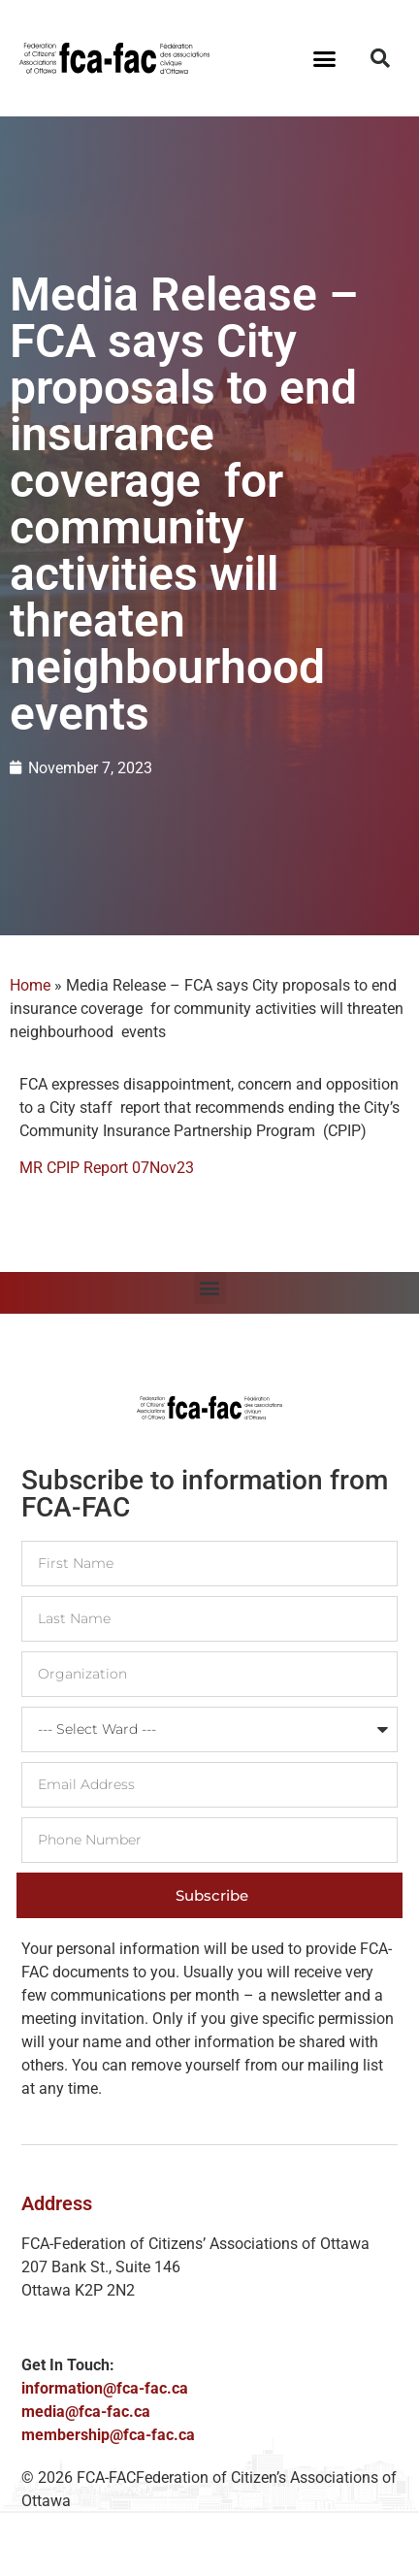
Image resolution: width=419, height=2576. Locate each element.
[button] (324, 58)
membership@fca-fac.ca (108, 2435)
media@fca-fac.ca (85, 2411)
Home (30, 985)
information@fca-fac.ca (104, 2388)
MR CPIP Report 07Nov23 (106, 1167)
